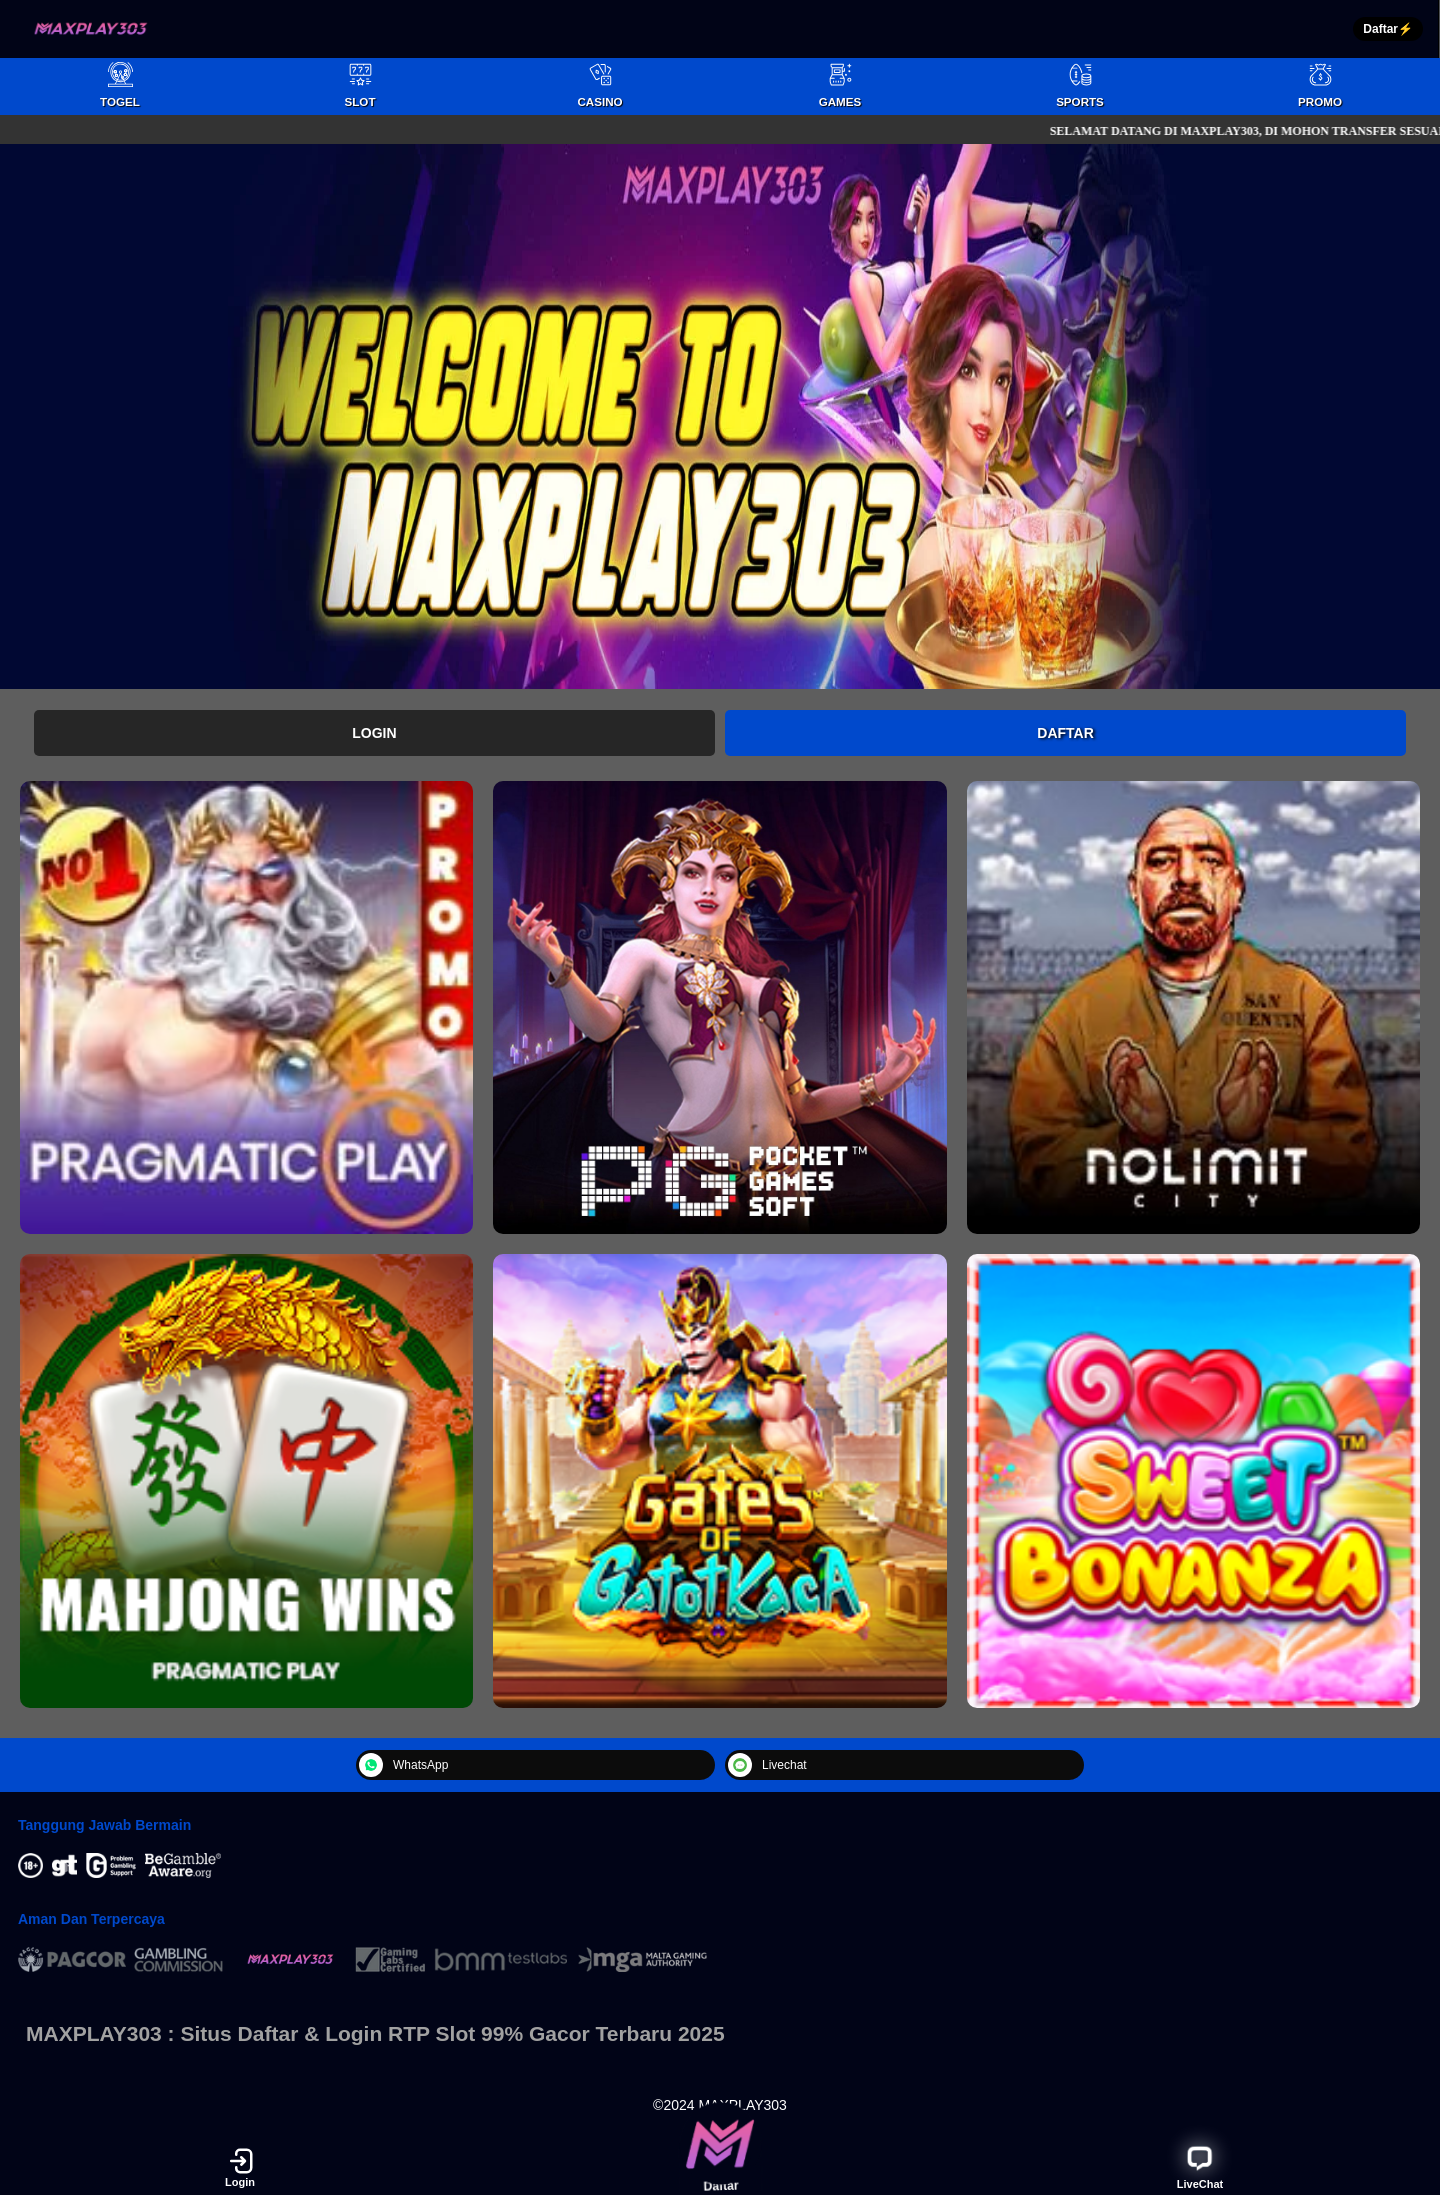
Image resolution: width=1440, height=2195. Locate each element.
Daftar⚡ (1388, 29)
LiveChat (1200, 2166)
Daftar (1065, 733)
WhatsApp (403, 1765)
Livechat (767, 1765)
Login (374, 733)
